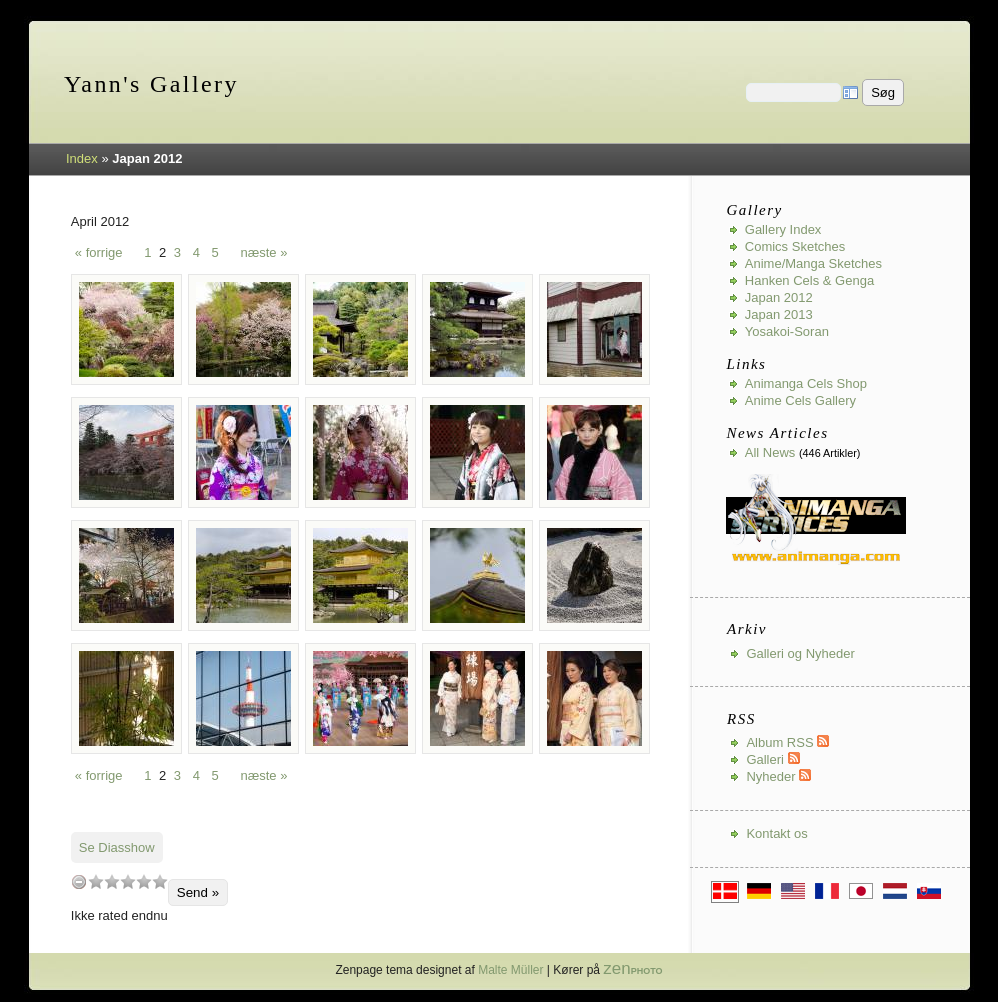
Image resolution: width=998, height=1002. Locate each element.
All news (770, 452)
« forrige (99, 252)
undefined (79, 881)
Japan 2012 (779, 297)
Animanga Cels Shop (806, 383)
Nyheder (778, 776)
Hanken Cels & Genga (809, 280)
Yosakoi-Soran (787, 331)
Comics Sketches (795, 246)
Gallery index (783, 229)
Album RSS (787, 742)
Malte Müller (510, 970)
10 (160, 881)
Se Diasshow (117, 847)
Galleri (772, 759)
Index (82, 158)
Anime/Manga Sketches (813, 263)
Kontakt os (776, 833)
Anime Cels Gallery (800, 400)
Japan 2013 (779, 314)
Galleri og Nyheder (800, 653)
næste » (263, 252)
